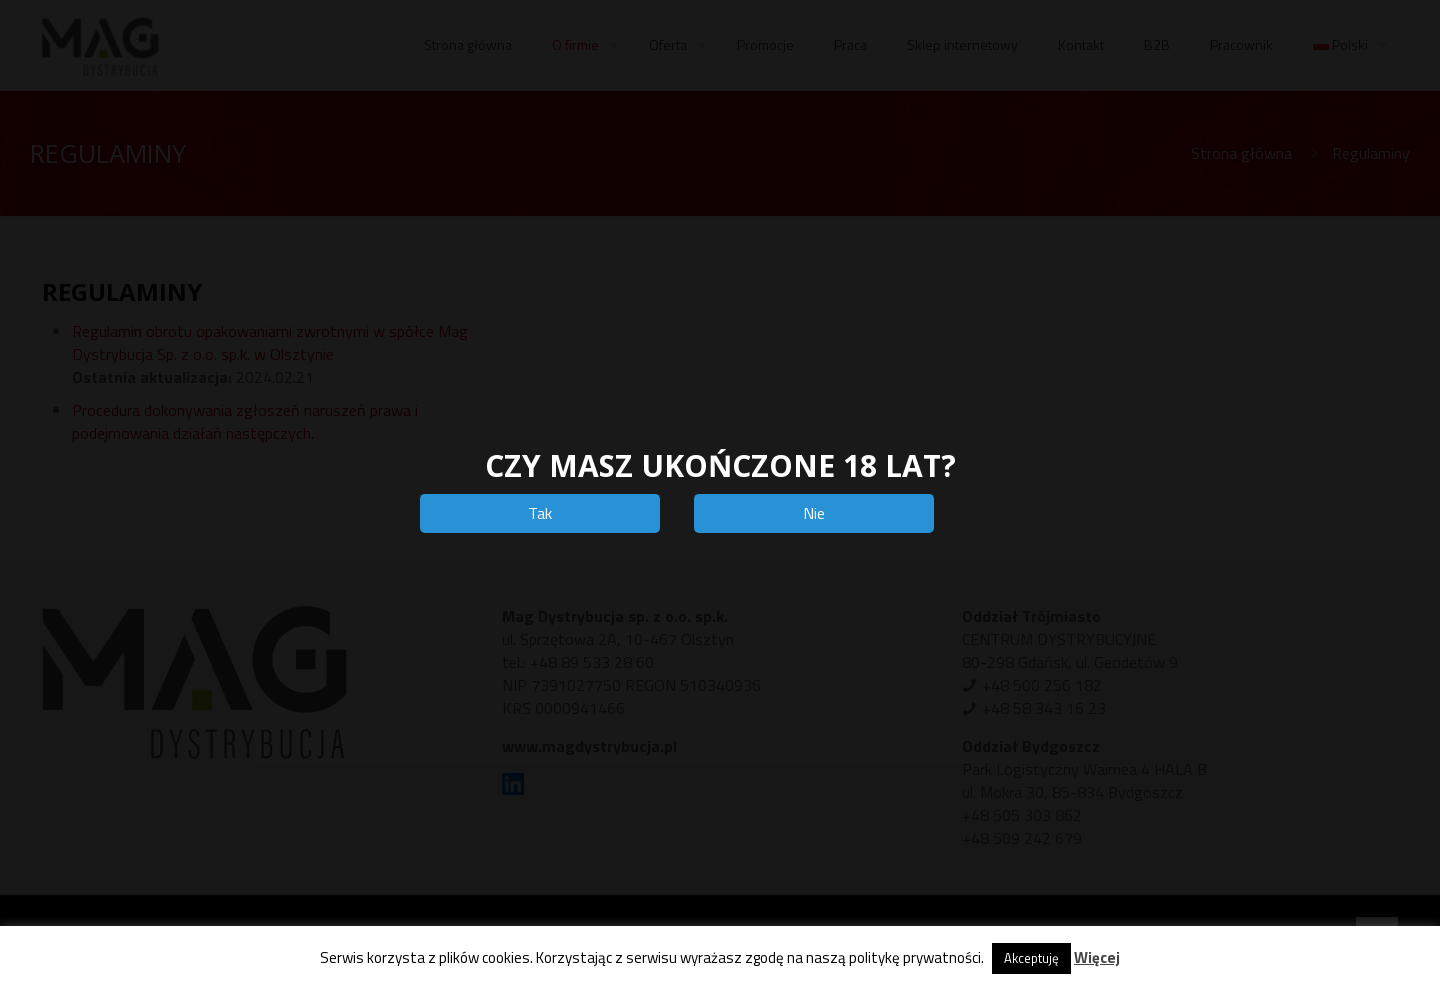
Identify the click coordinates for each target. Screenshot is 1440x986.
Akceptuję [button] (1031, 958)
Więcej (1097, 957)
